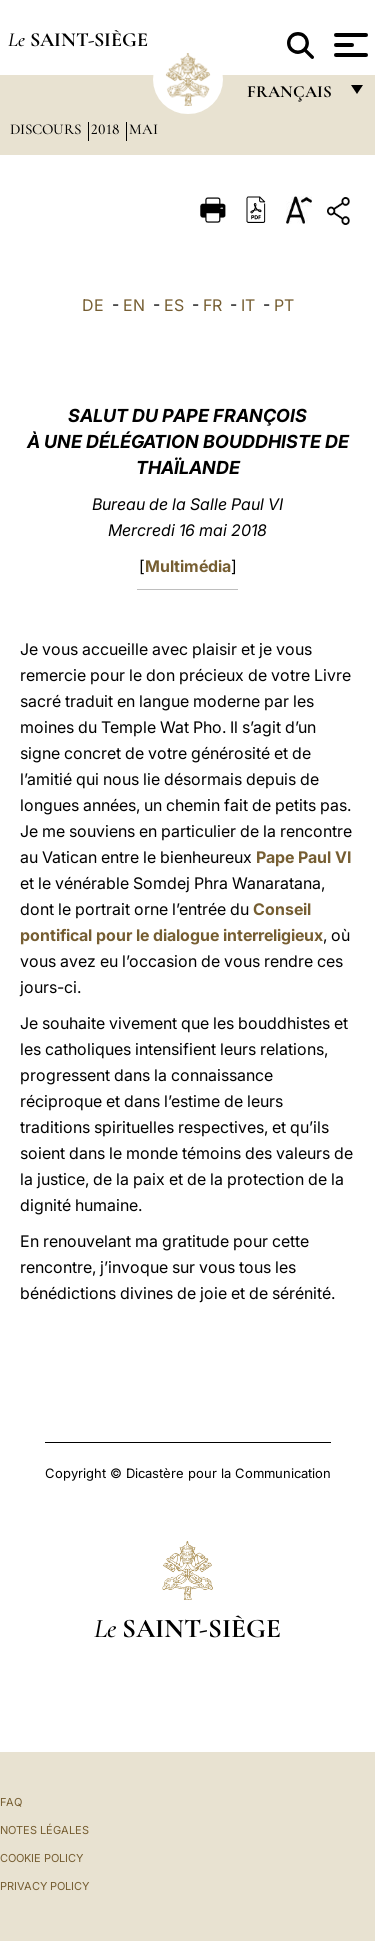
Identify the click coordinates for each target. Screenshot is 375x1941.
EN (134, 305)
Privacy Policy (44, 1886)
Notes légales (44, 1830)
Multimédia (188, 566)
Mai (143, 129)
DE (93, 305)
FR (212, 305)
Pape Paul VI (303, 857)
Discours (47, 129)
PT (284, 305)
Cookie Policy (41, 1858)
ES (174, 305)
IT (248, 305)
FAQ (11, 1802)
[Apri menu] (348, 45)
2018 (107, 129)
